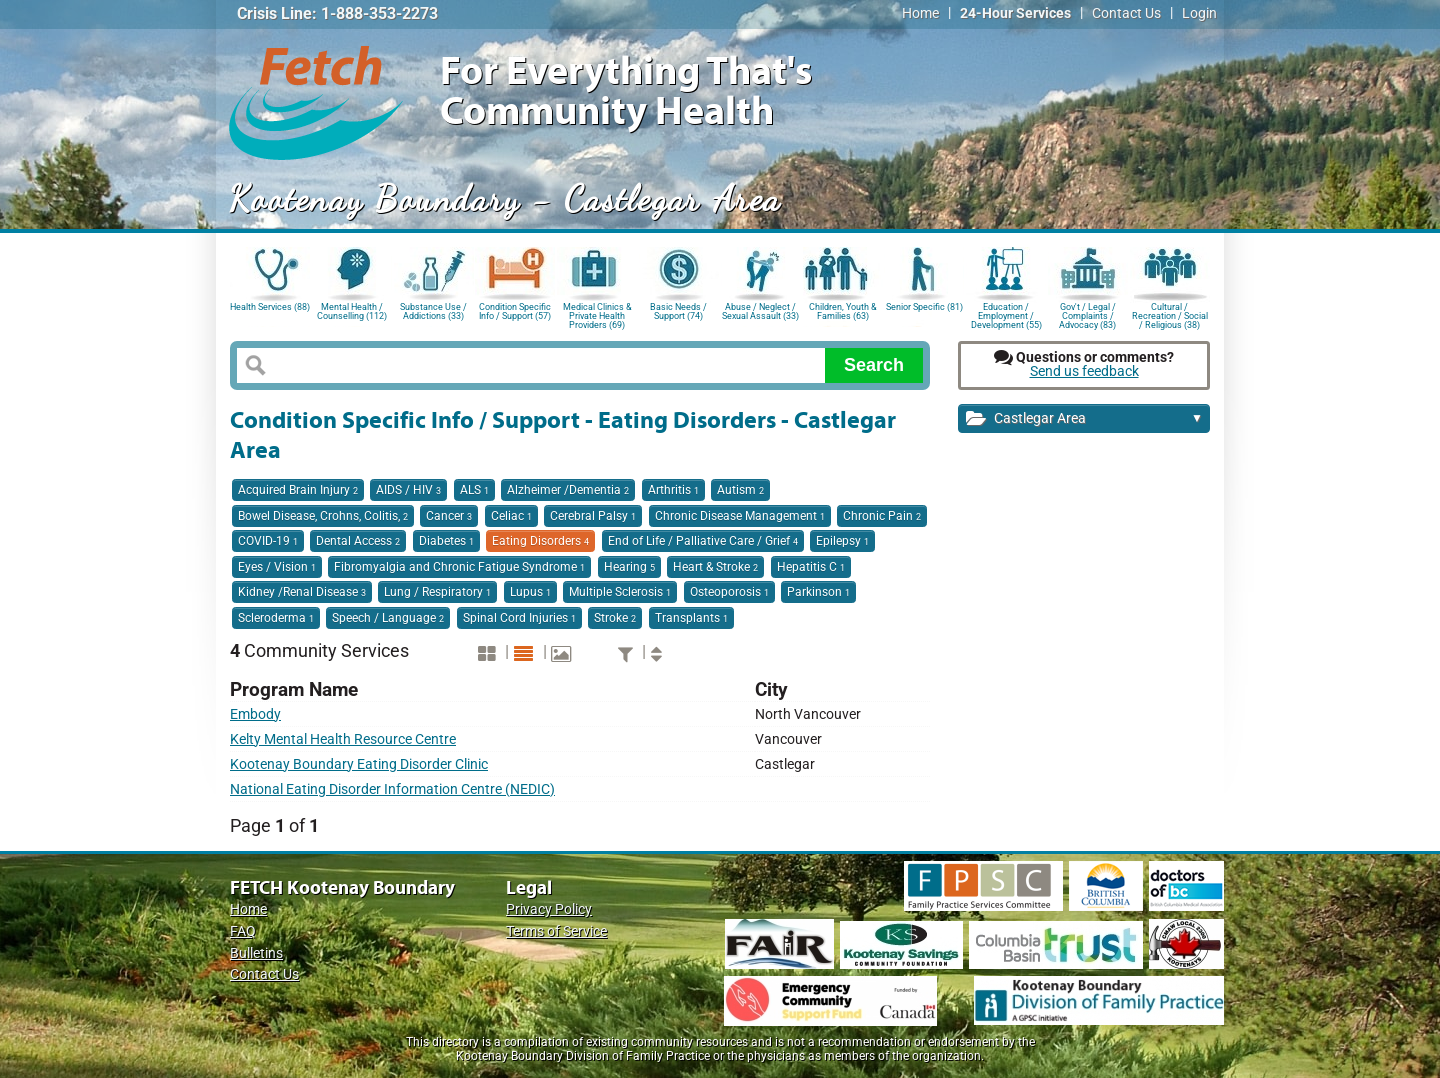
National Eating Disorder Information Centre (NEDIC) (392, 789)
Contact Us (1126, 13)
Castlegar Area (1084, 419)
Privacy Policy (549, 909)
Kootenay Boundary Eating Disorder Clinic (359, 764)
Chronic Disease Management (740, 516)
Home (920, 13)
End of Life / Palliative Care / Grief (703, 541)
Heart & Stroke (715, 567)
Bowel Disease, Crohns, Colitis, (323, 516)
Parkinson (818, 592)
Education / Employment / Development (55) (1006, 314)
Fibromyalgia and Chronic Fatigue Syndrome (459, 567)
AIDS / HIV (408, 490)
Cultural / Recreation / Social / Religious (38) (1170, 314)
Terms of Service (556, 931)
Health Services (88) (270, 307)
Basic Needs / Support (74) (678, 311)
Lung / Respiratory (437, 592)
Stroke (615, 618)
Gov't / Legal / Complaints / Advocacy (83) (1087, 314)
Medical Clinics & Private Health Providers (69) (597, 314)
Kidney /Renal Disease (302, 592)
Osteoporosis (729, 592)
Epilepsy (842, 541)
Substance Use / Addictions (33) (433, 311)
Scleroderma (276, 618)
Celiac (511, 516)
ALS (474, 490)
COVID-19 (268, 541)
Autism (740, 490)
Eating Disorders (540, 541)
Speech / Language (388, 618)
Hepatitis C (811, 567)
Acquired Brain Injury (298, 490)
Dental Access (358, 541)
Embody (255, 714)
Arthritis (673, 490)
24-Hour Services (1015, 13)
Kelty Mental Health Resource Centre (343, 739)
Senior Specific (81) (924, 307)
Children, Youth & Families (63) (843, 311)
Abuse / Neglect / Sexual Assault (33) (760, 311)
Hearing (629, 567)
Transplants (691, 618)
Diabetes (446, 541)
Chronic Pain (882, 516)
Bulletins (256, 953)
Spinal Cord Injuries (519, 618)
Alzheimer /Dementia (568, 490)
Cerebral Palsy (593, 516)
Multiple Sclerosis (620, 592)
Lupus (530, 592)
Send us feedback (1084, 371)
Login (1199, 13)
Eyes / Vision (277, 567)
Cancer (449, 516)
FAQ (243, 931)
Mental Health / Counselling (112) (352, 311)
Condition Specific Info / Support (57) (515, 311)
